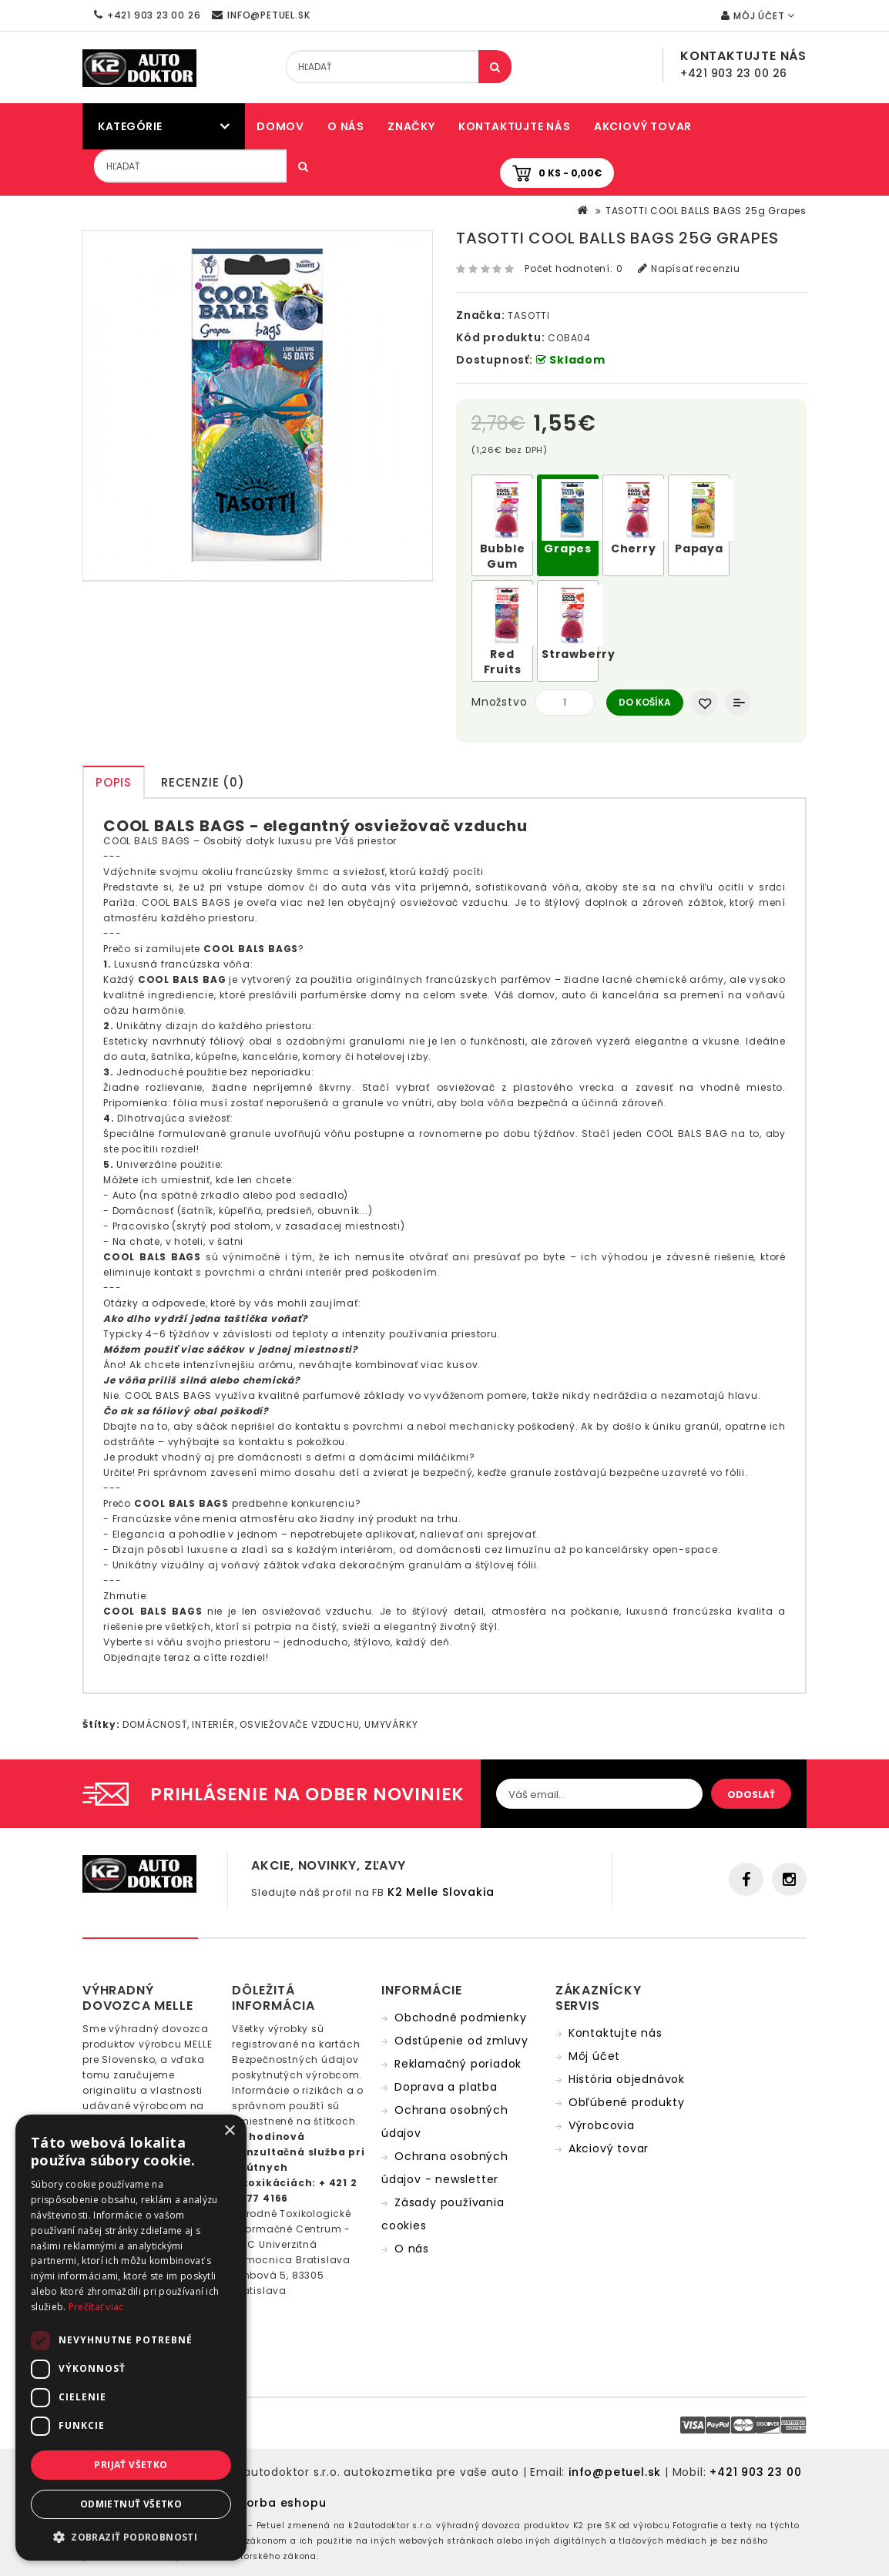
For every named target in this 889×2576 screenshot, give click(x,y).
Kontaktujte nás (514, 126)
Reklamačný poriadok (458, 2063)
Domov (280, 126)
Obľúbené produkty (627, 2102)
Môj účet (594, 2056)
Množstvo (499, 701)
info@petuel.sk (615, 2472)
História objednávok (627, 2079)
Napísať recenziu (689, 268)
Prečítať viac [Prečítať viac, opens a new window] (96, 2306)
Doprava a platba (446, 2087)
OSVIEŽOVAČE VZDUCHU (299, 1724)
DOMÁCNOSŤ (154, 1724)
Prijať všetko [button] (130, 2464)
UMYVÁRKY (391, 1724)
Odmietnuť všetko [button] (131, 2504)
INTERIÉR (213, 1724)
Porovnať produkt (738, 702)
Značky (411, 126)
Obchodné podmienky (460, 2017)
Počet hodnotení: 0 (573, 268)
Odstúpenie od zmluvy (461, 2040)
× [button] (229, 2131)
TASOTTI (529, 315)
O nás (345, 126)
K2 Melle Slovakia (441, 1892)
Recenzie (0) (203, 782)
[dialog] (131, 2338)
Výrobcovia (602, 2125)
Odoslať (751, 1794)
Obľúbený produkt (704, 702)
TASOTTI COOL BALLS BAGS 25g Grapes (706, 210)
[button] (131, 2537)
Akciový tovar (643, 126)
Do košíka (645, 702)
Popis (114, 782)
